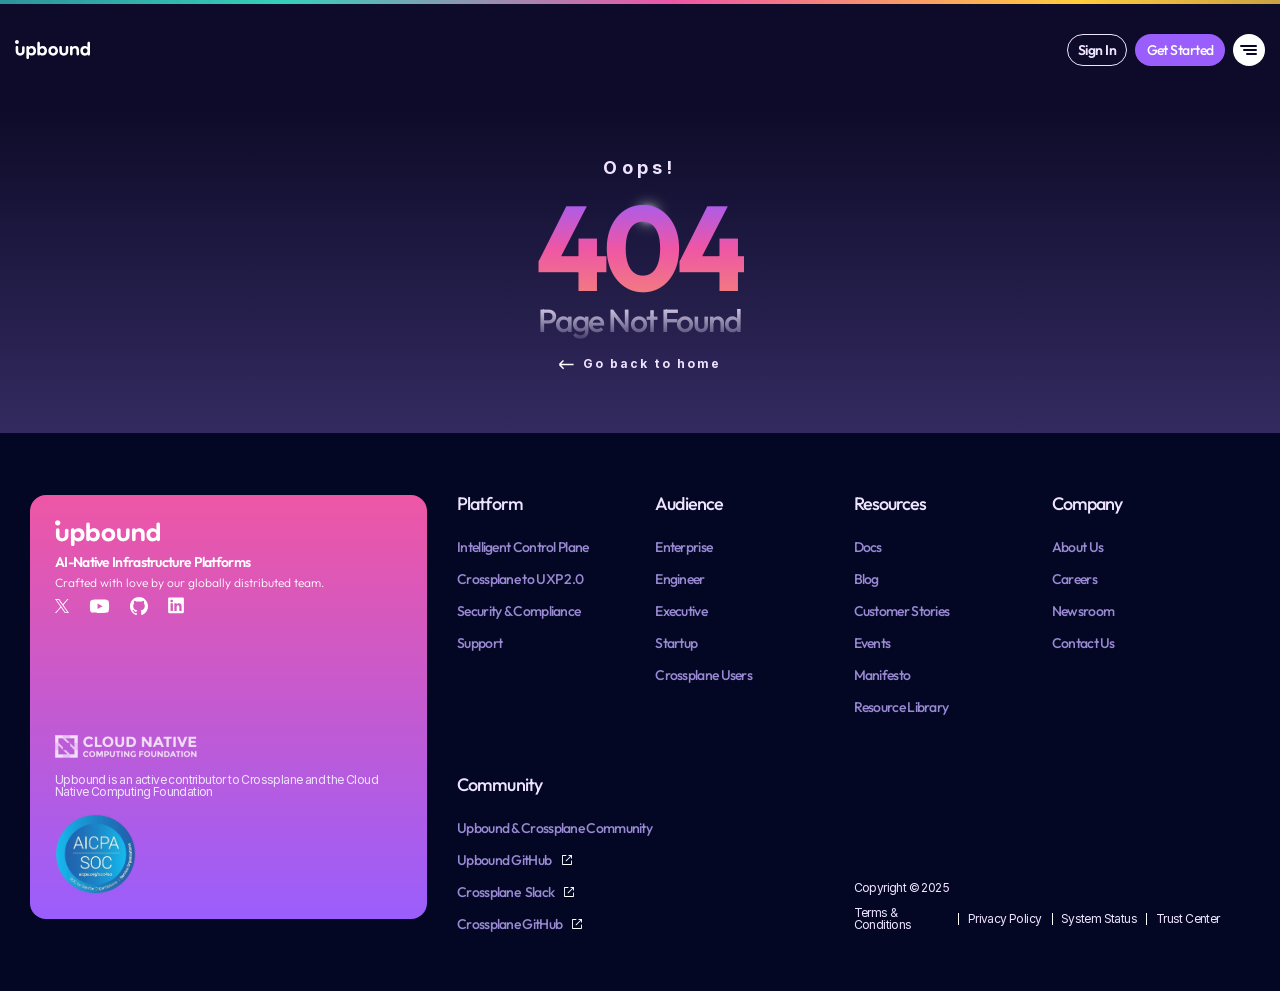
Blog (866, 579)
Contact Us (1083, 643)
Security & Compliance (518, 611)
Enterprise (683, 547)
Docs (868, 547)
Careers (1074, 579)
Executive (681, 611)
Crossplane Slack (506, 892)
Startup (676, 643)
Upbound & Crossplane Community (554, 828)
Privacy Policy (1005, 918)
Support (479, 643)
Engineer (679, 579)
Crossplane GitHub (510, 924)
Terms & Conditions (883, 918)
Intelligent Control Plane (523, 547)
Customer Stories (902, 611)
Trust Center (1188, 918)
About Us (1077, 547)
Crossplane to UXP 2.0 (520, 579)
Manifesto (882, 675)
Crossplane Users (703, 675)
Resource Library (901, 707)
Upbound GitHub (505, 860)
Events (872, 643)
